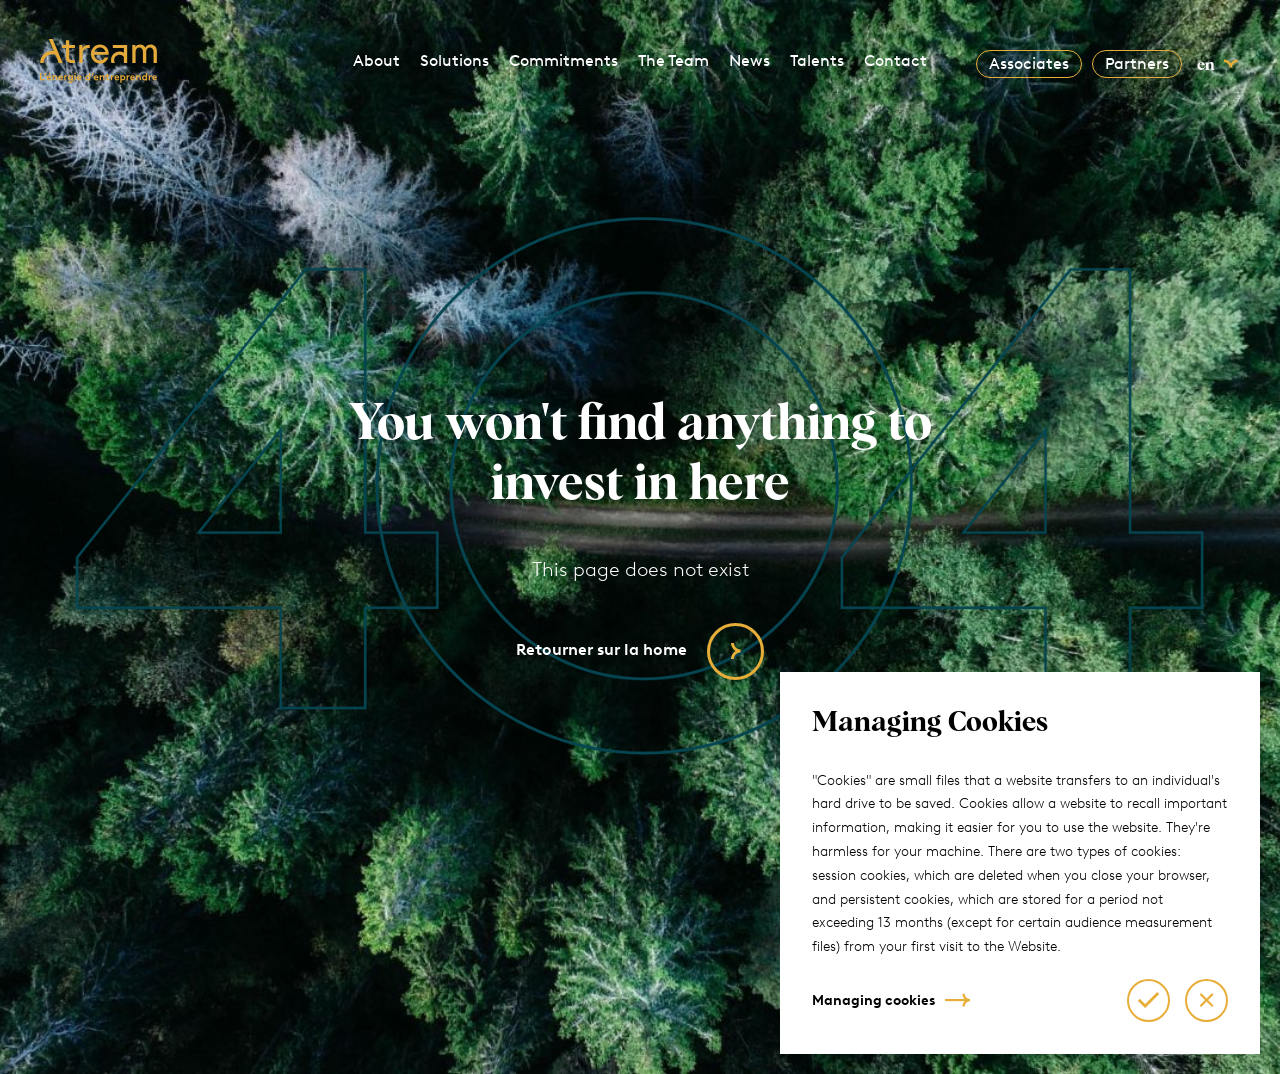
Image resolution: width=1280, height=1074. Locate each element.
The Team (673, 60)
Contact (895, 60)
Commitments (563, 60)
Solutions (454, 60)
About (376, 60)
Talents (817, 60)
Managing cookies (873, 1000)
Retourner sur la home (601, 649)
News (749, 60)
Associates (1029, 63)
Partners (1137, 63)
